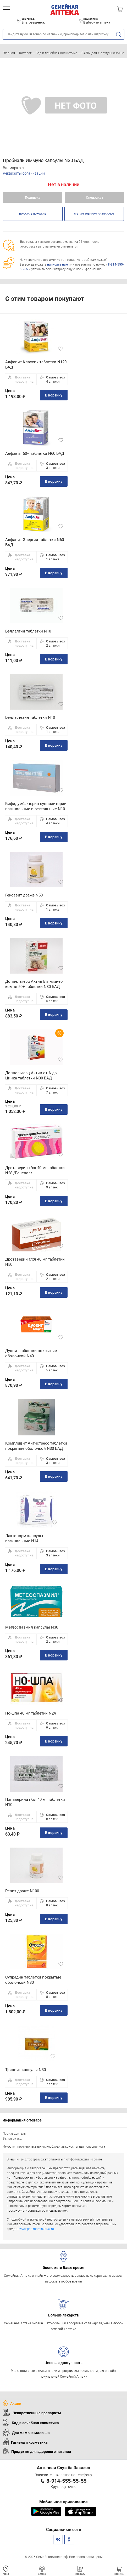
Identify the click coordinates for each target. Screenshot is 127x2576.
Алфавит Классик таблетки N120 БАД (36, 365)
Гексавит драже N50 (24, 895)
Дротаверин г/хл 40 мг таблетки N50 (35, 1262)
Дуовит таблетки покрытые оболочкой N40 (31, 1353)
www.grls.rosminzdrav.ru (36, 2229)
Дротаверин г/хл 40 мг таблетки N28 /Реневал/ (35, 1170)
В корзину (53, 395)
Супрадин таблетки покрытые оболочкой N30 (33, 1980)
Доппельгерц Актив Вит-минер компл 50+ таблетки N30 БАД (34, 984)
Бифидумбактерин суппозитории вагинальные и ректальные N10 (36, 806)
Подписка (32, 197)
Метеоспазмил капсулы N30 (31, 1627)
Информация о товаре (22, 2120)
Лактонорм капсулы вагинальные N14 (24, 1538)
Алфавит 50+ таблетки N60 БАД (34, 453)
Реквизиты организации (24, 173)
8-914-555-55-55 (66, 2481)
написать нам (57, 264)
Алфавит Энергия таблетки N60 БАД (34, 542)
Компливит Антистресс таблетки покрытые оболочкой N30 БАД (36, 1446)
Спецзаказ (94, 197)
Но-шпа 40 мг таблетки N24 (30, 1713)
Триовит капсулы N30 (25, 2069)
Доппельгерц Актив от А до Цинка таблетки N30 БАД (31, 1075)
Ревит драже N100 (22, 1891)
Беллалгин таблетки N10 (28, 631)
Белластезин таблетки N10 (30, 717)
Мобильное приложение (63, 2501)
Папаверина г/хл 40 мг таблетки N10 (35, 1802)
